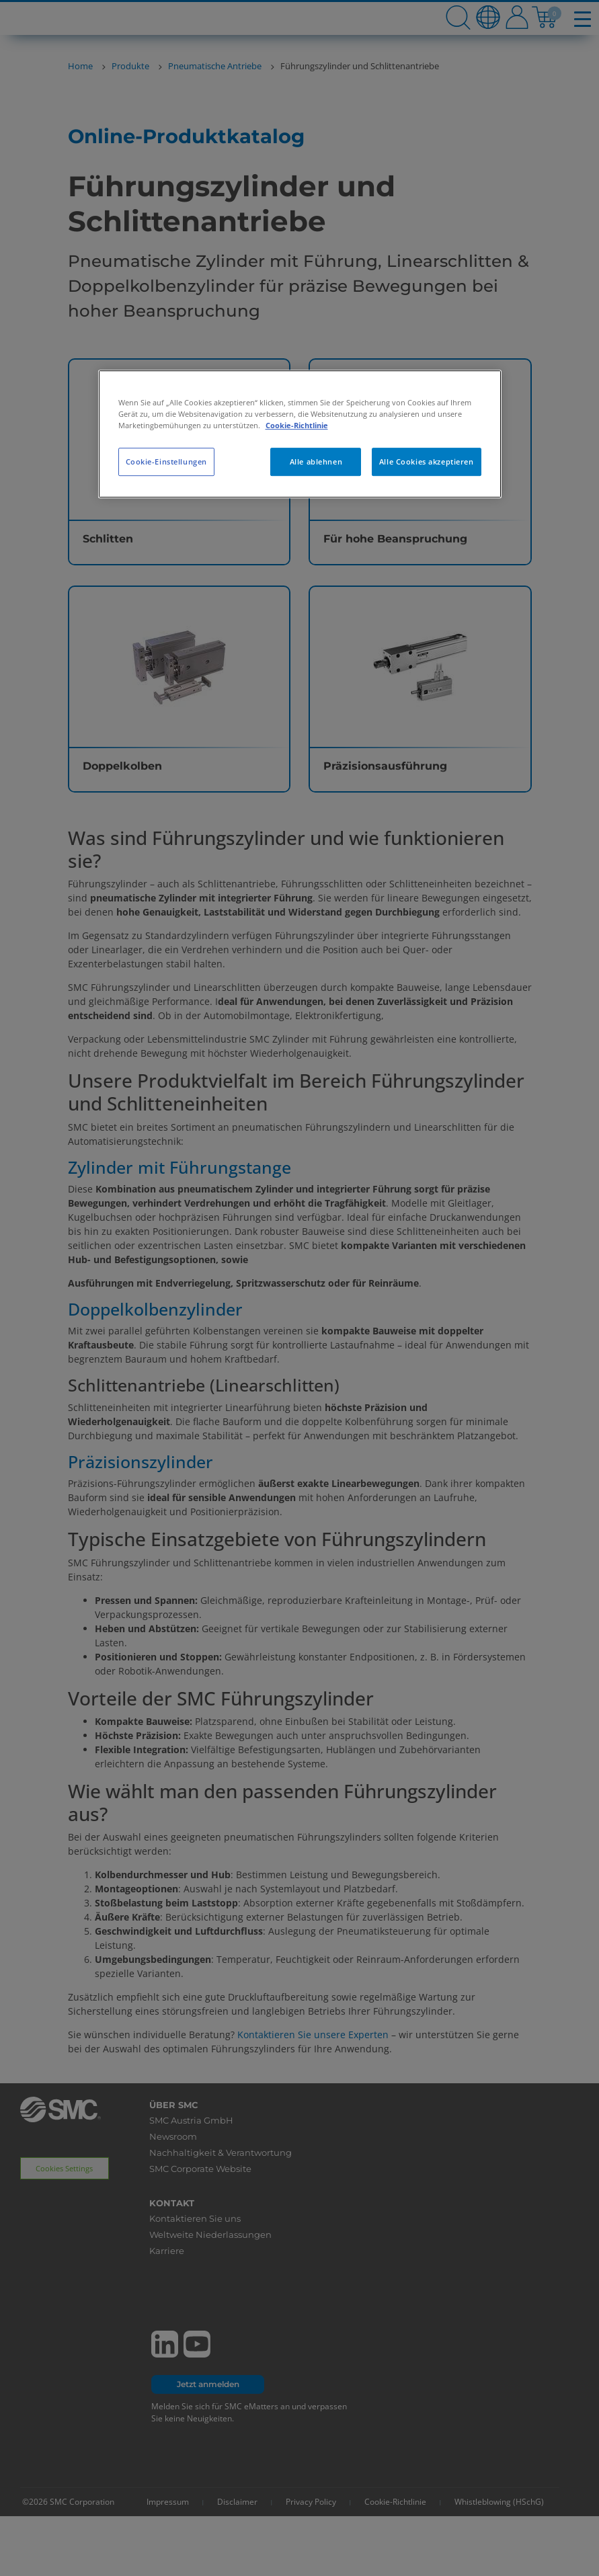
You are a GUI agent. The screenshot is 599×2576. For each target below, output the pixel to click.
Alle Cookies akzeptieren (426, 461)
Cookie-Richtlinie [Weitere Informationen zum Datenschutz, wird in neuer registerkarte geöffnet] (297, 425)
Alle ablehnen (316, 461)
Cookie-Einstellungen (166, 461)
